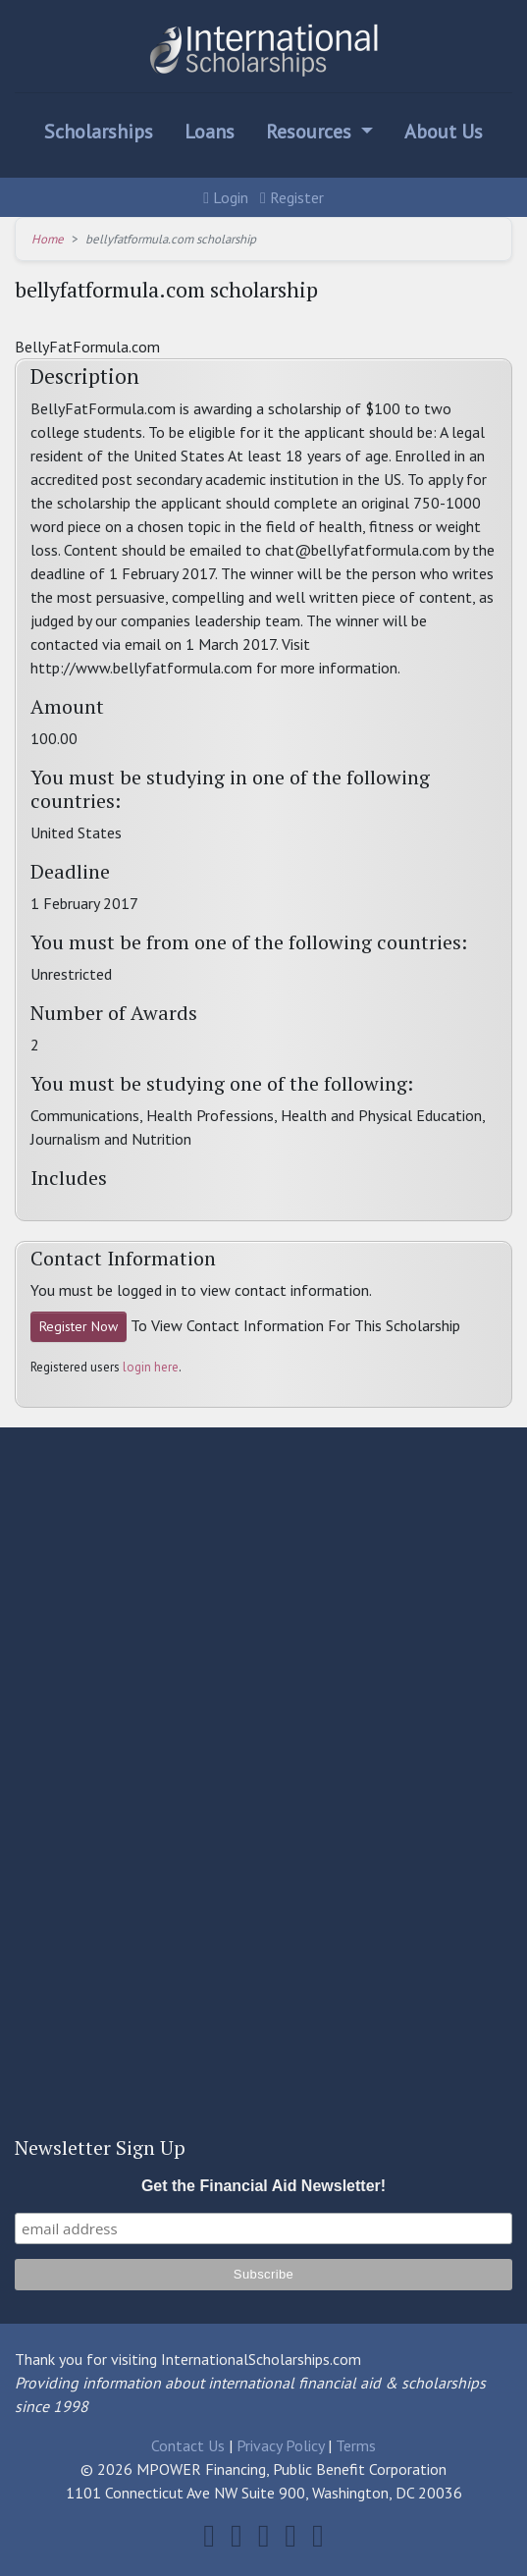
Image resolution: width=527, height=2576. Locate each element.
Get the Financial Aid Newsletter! (263, 2185)
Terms (356, 2445)
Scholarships (98, 131)
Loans (209, 131)
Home (47, 239)
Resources (311, 131)
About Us (443, 131)
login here (151, 1367)
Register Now (78, 1326)
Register (292, 197)
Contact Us (188, 2445)
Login (225, 197)
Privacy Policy (280, 2445)
